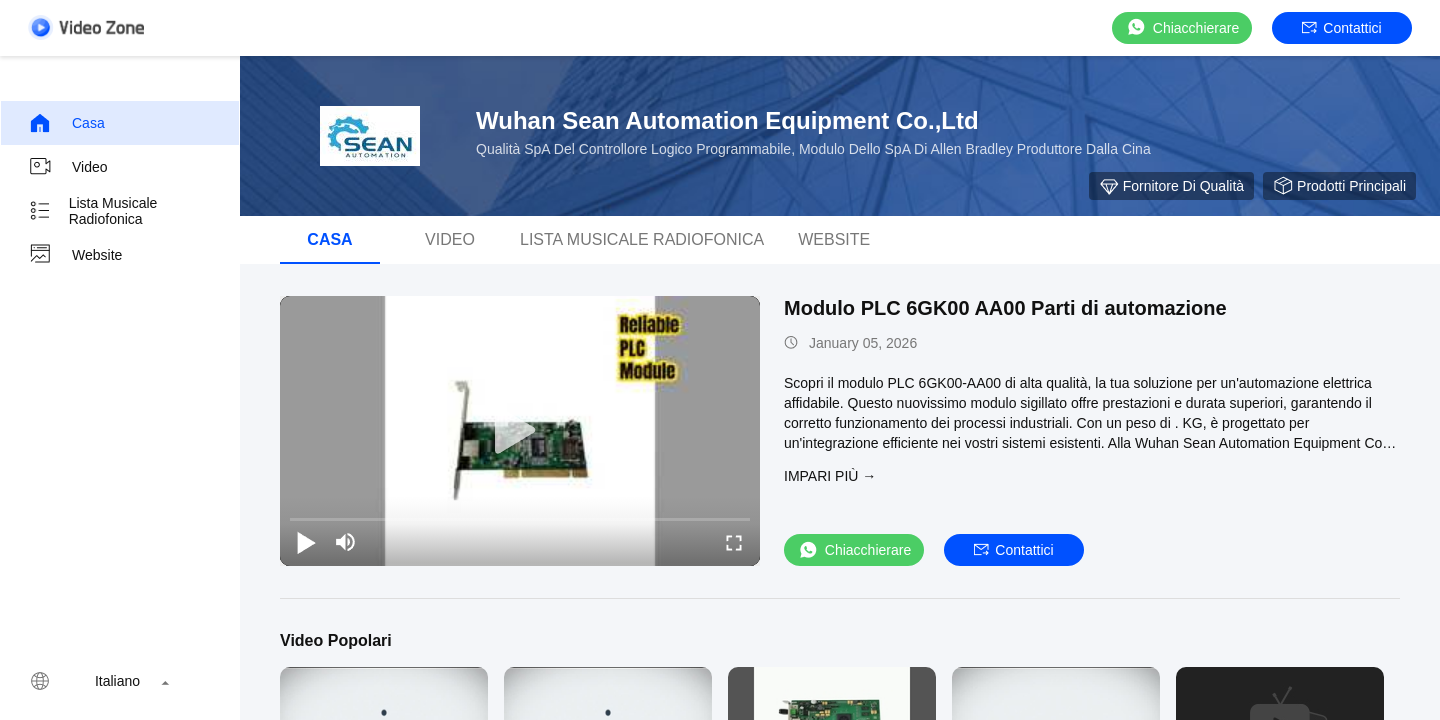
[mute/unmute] (346, 542)
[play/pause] (306, 542)
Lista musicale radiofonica (92, 211)
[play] (520, 431)
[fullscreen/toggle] (734, 542)
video (68, 167)
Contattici (1341, 28)
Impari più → (830, 476)
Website (75, 255)
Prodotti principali (1339, 186)
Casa (66, 123)
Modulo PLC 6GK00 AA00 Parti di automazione (1005, 308)
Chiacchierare (1182, 27)
